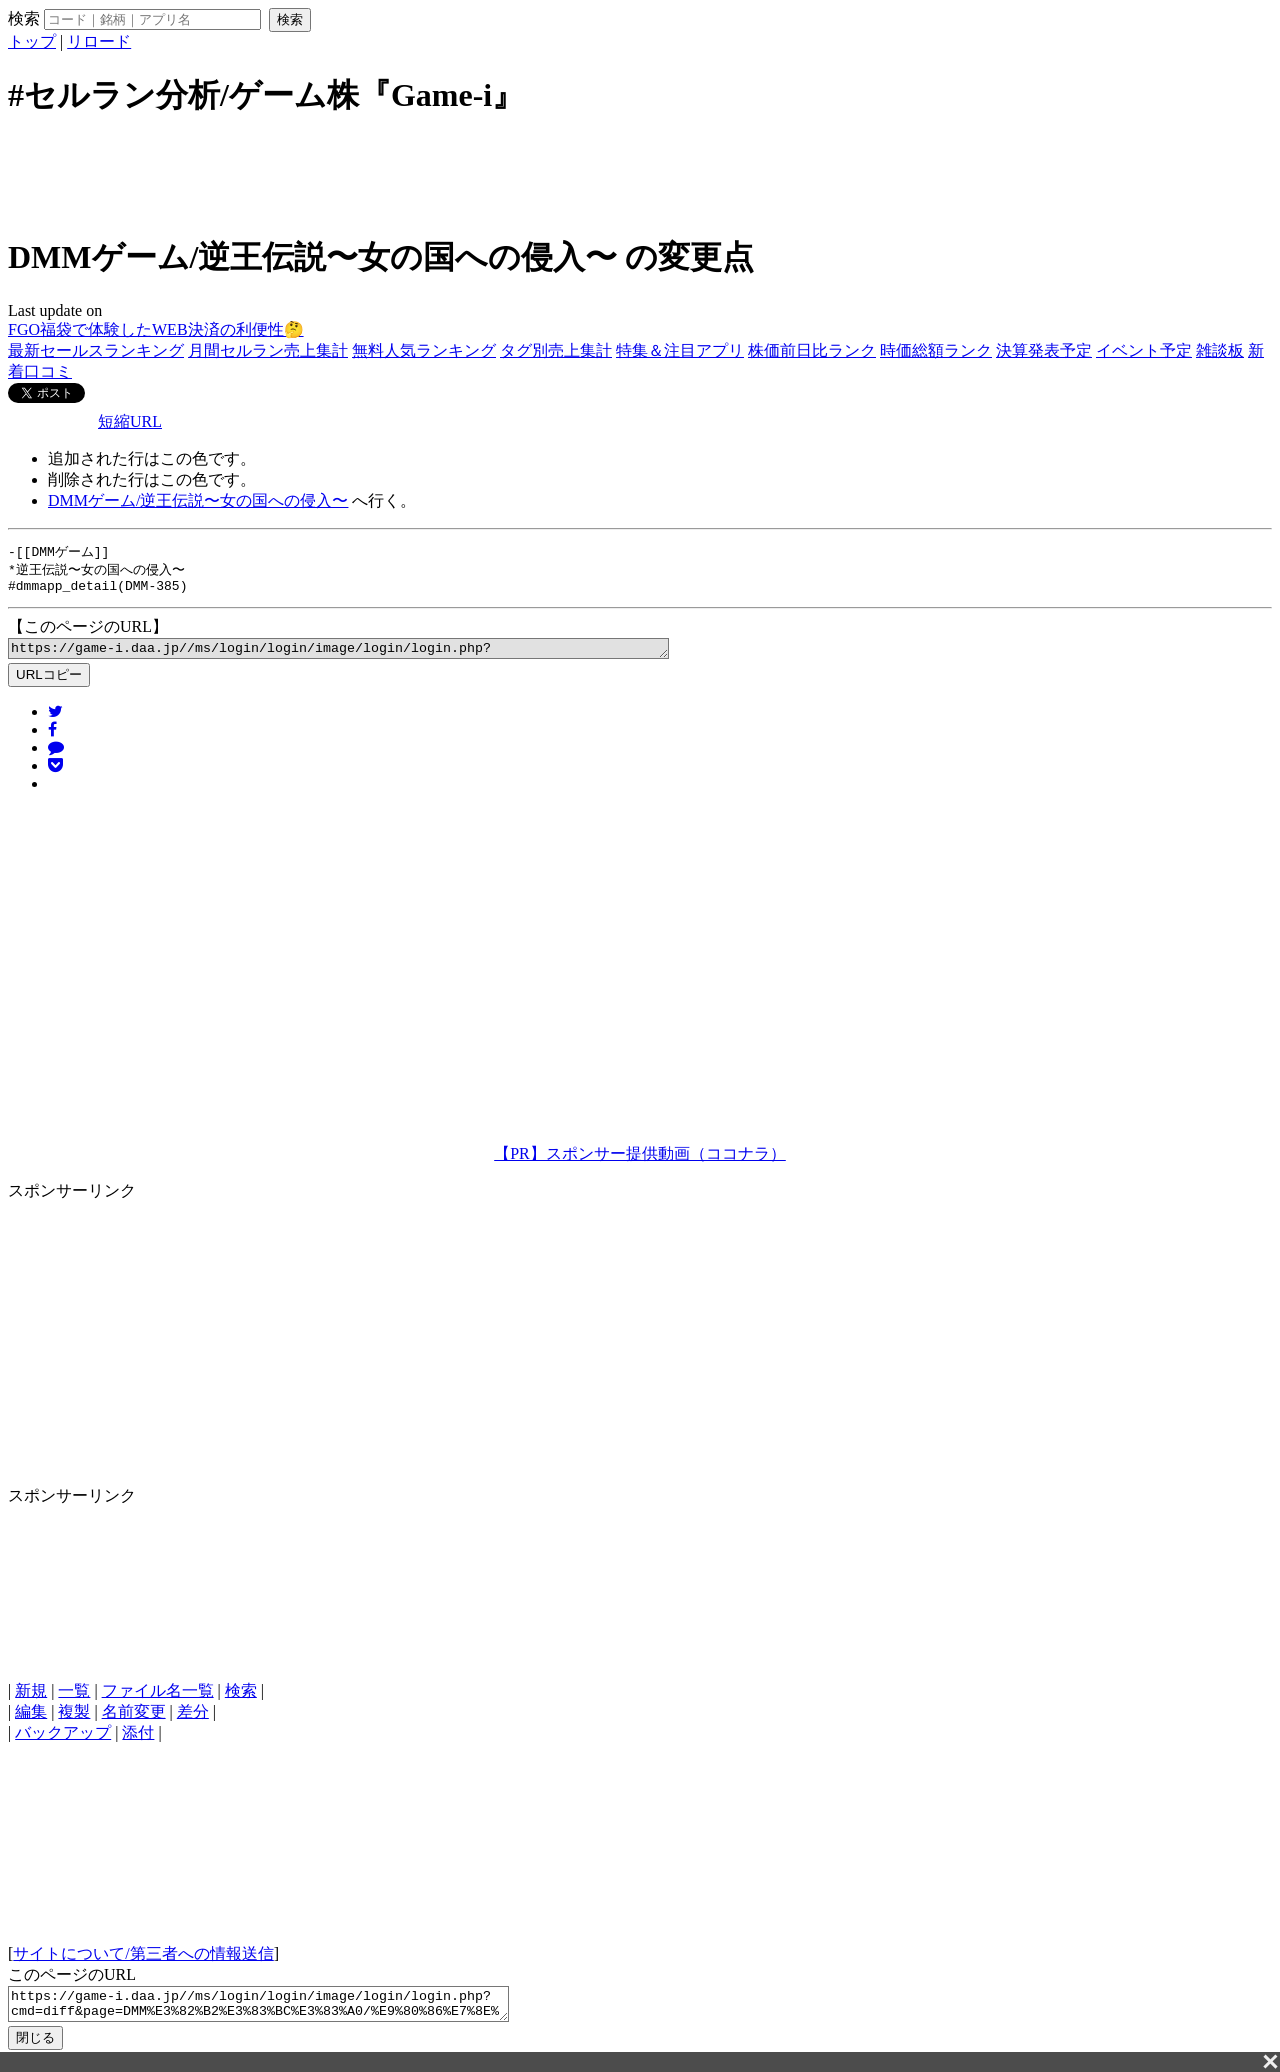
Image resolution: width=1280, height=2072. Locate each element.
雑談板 (1220, 350)
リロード (99, 41)
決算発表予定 (1044, 350)
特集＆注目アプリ (680, 350)
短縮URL (130, 421)
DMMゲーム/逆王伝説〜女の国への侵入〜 (198, 500)
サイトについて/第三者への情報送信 (143, 1961)
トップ (32, 41)
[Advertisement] (640, 173)
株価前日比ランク (812, 350)
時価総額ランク (936, 350)
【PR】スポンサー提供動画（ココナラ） (640, 1161)
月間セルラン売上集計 (268, 350)
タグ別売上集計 (556, 350)
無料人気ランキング (424, 350)
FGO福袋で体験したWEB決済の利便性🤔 (156, 329)
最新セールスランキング (96, 350)
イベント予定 (1144, 350)
